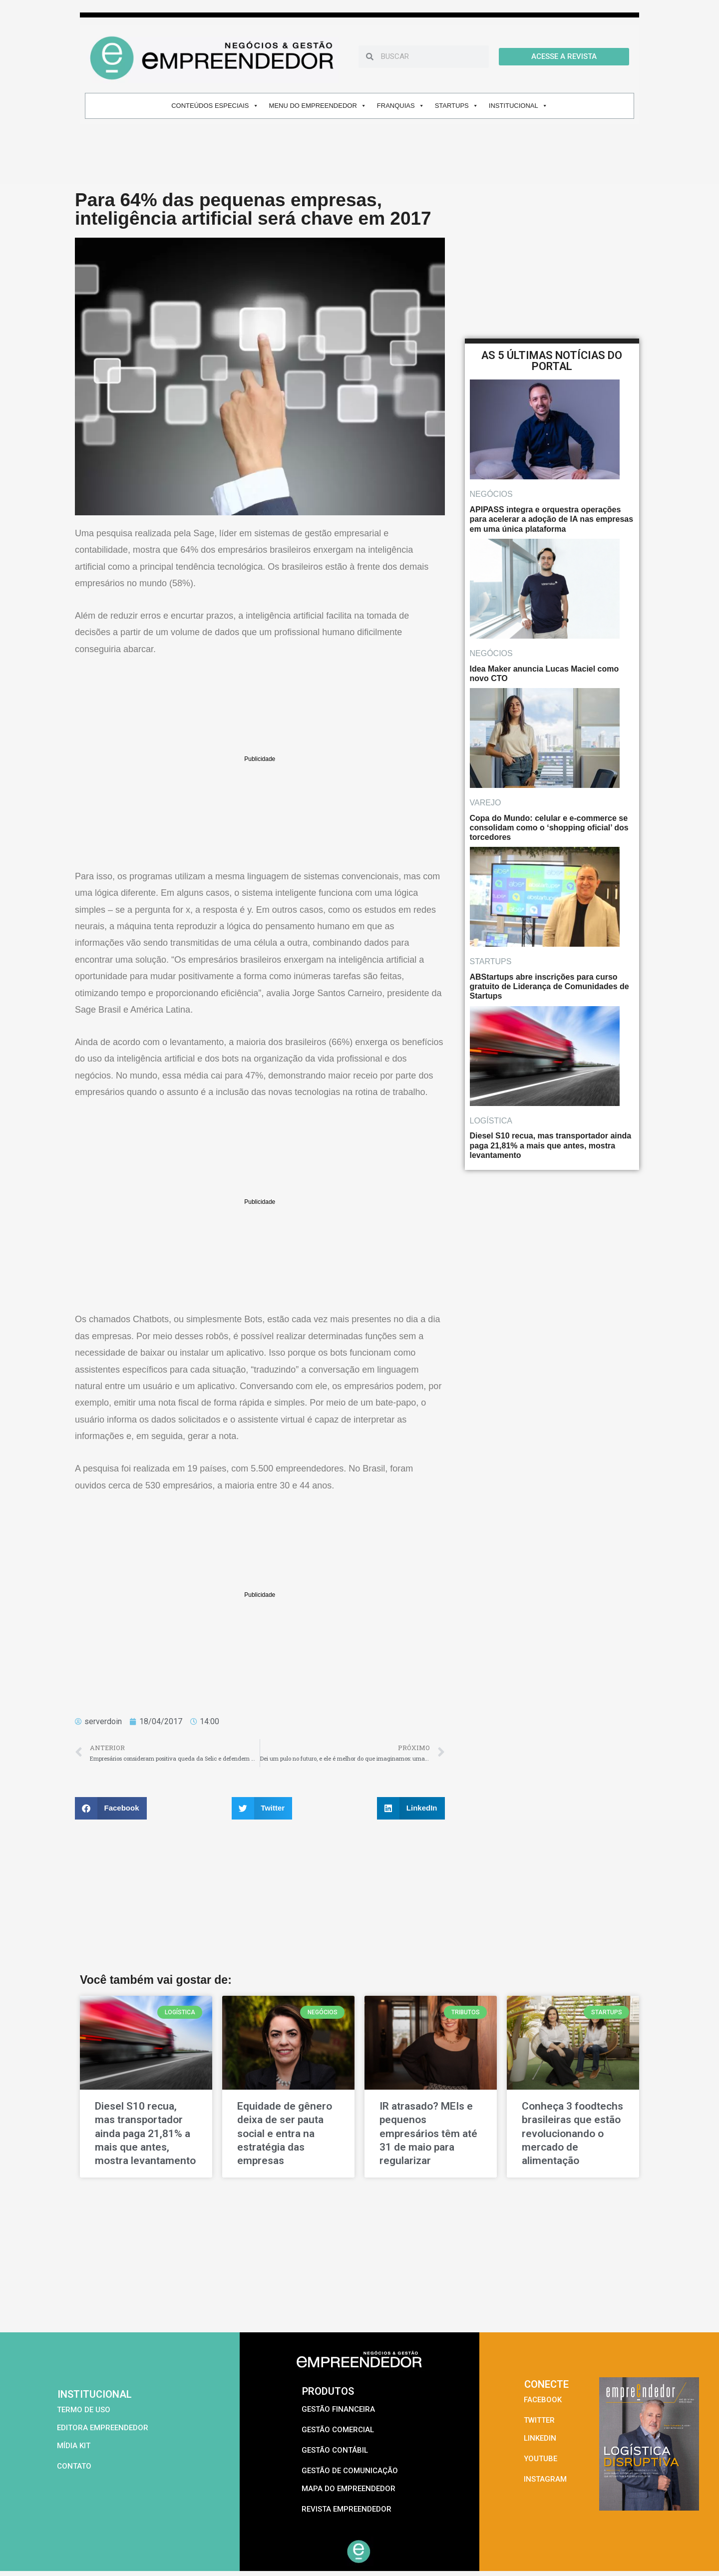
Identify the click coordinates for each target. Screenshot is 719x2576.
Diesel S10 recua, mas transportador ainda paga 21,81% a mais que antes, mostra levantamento (145, 2133)
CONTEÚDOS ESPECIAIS (214, 105)
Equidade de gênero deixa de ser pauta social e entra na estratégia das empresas (284, 2133)
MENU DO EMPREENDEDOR (317, 105)
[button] (111, 1808)
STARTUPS (456, 105)
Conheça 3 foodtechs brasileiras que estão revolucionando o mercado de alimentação (572, 2133)
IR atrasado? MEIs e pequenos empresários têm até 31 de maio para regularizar (428, 2133)
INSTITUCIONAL (518, 105)
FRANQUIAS (400, 105)
